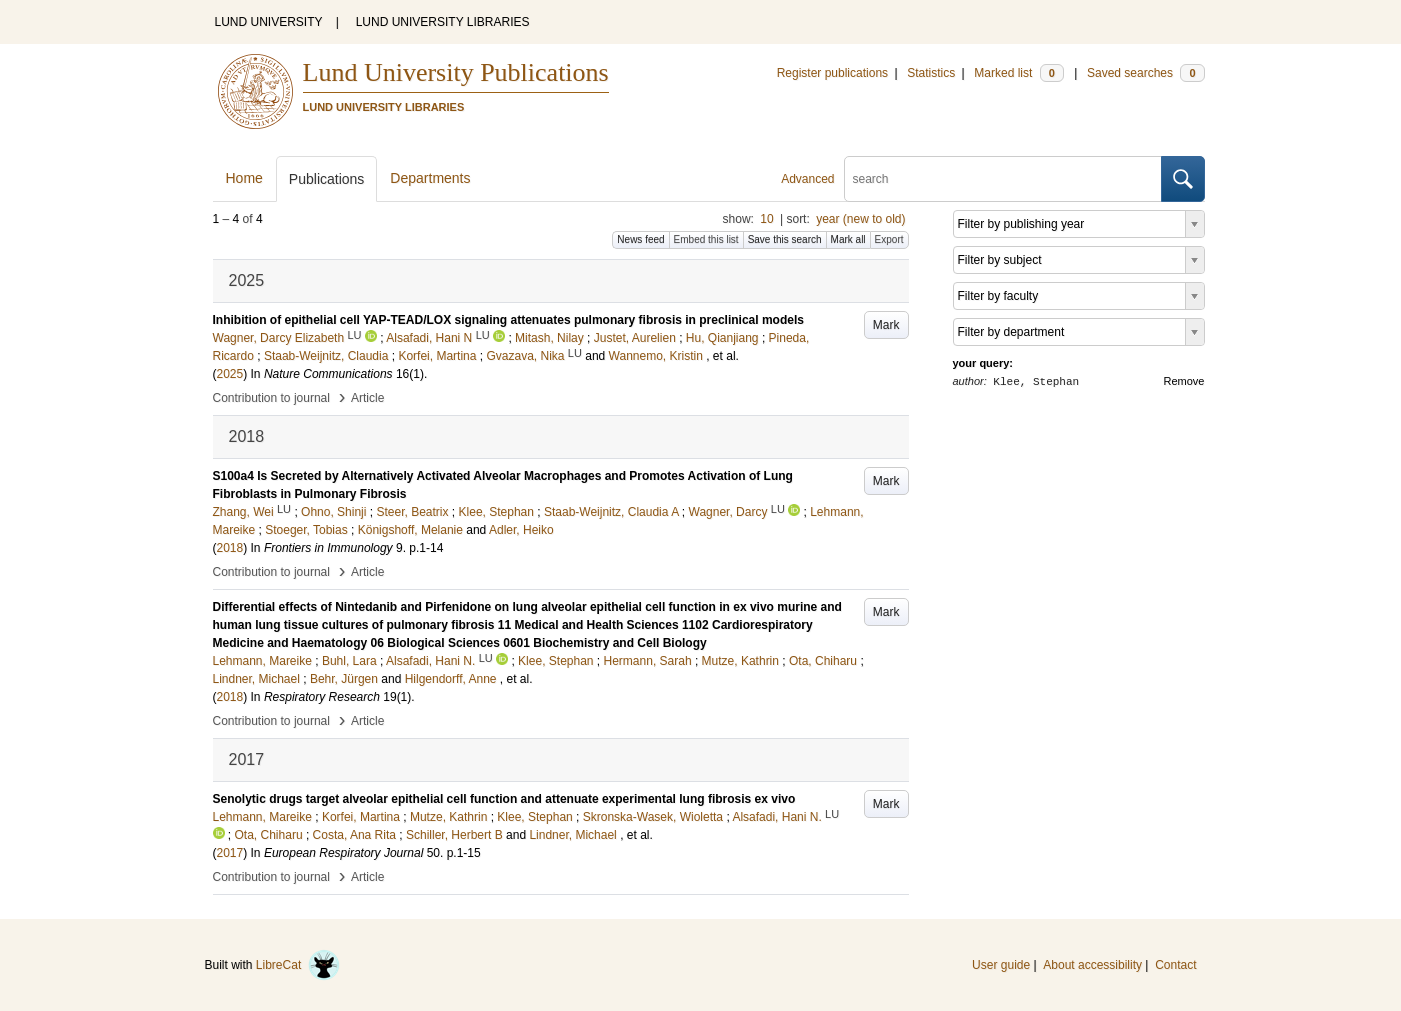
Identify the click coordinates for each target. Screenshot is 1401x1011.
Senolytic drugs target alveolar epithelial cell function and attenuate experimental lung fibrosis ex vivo (504, 799)
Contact (1175, 965)
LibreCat (298, 965)
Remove (1184, 381)
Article (367, 398)
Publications (327, 179)
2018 (230, 548)
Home (244, 178)
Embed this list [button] (706, 239)
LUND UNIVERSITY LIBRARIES (443, 22)
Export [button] (889, 239)
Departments (430, 178)
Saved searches (1146, 73)
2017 (230, 853)
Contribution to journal (271, 398)
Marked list (1018, 73)
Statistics (931, 73)
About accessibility (1092, 965)
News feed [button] (640, 239)
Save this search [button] (785, 239)
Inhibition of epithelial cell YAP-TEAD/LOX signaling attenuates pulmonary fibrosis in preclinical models (508, 320)
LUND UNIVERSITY (269, 22)
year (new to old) (860, 219)
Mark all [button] (848, 239)
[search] (1003, 179)
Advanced (807, 179)
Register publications (832, 73)
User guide (1001, 965)
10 (766, 219)
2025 (230, 374)
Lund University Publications (456, 72)
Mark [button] (886, 325)
